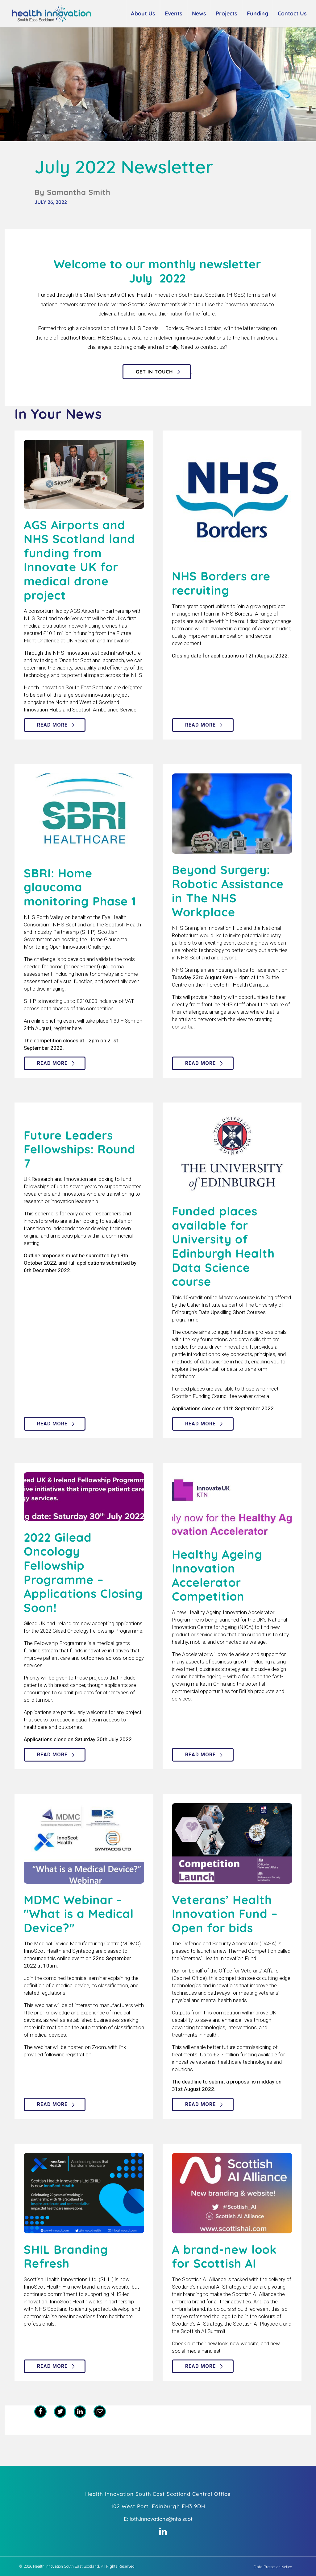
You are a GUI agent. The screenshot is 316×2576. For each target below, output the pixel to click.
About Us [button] (143, 13)
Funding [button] (257, 13)
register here (68, 1028)
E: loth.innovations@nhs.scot (158, 2519)
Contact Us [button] (292, 13)
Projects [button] (226, 13)
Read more (52, 725)
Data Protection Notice (273, 2567)
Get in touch (154, 372)
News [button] (199, 13)
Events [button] (173, 13)
